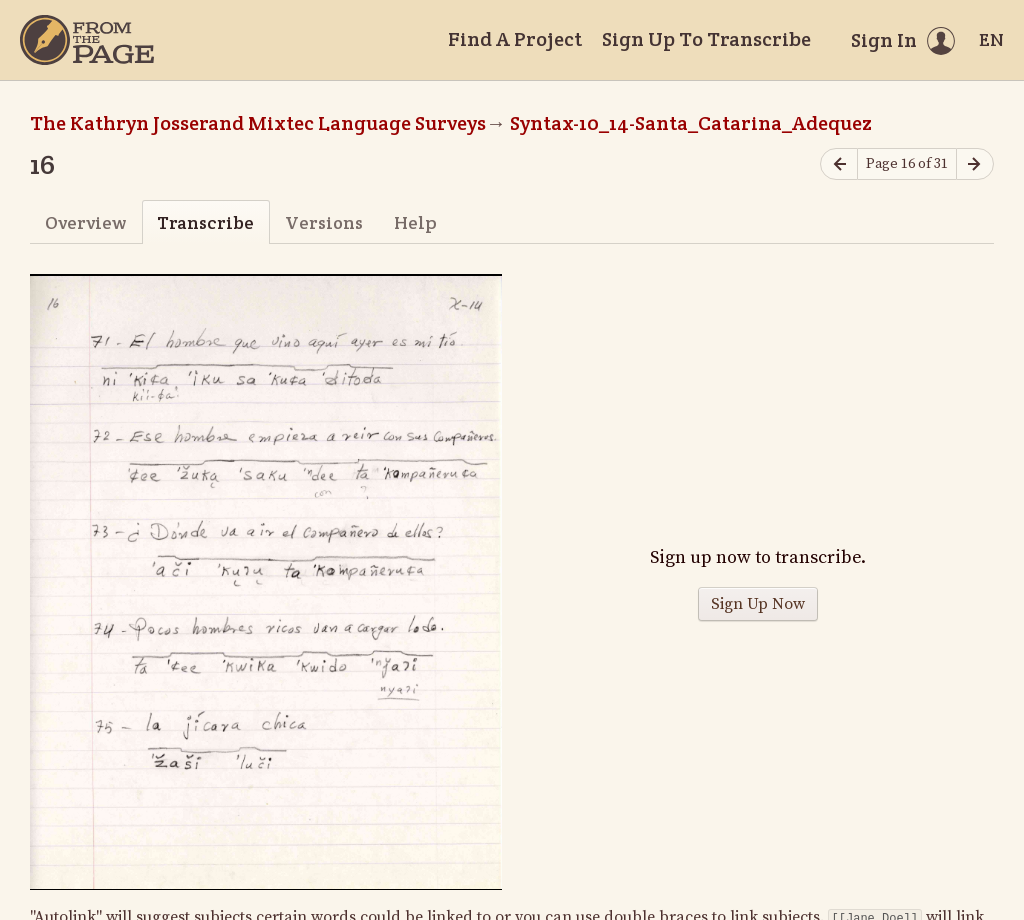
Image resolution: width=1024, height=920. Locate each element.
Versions (324, 222)
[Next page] (975, 164)
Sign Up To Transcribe (706, 39)
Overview (85, 222)
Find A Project (515, 39)
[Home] (87, 40)
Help (415, 222)
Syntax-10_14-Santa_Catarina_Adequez (691, 123)
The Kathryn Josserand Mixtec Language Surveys (258, 123)
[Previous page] (839, 164)
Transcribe (205, 222)
